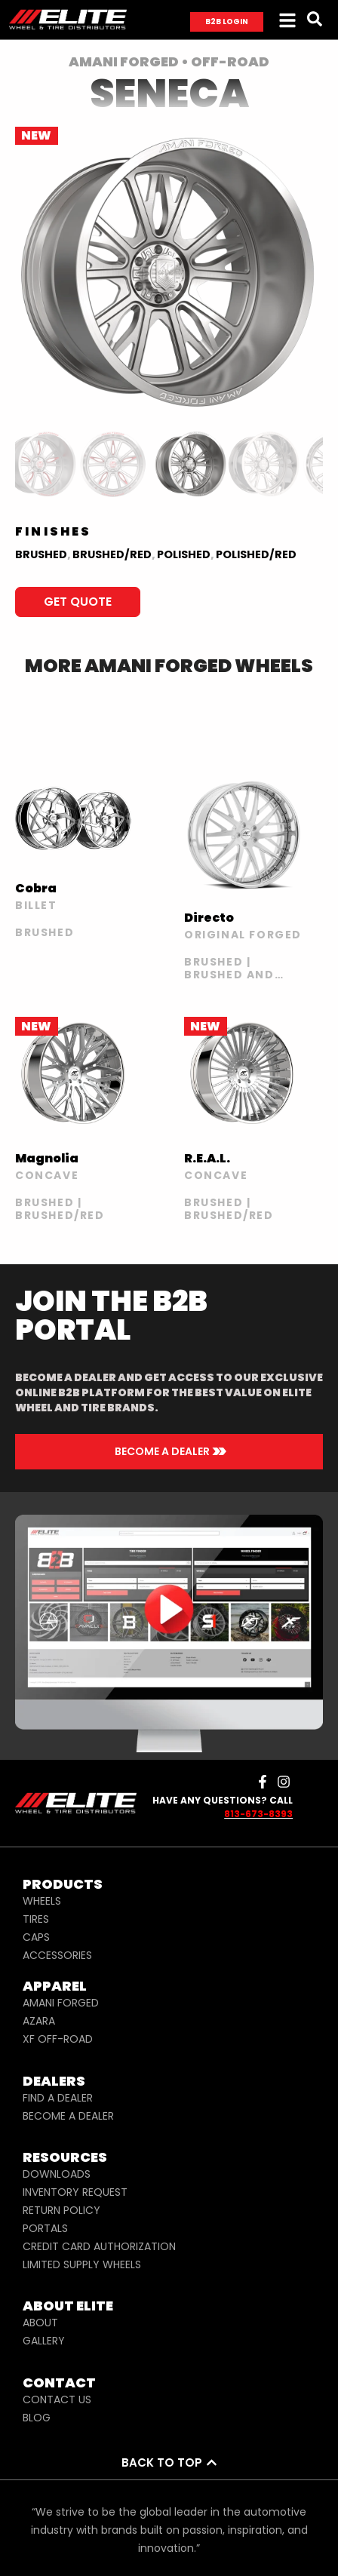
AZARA (39, 2020)
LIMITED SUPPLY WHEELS (82, 2264)
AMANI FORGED (61, 2002)
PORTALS (45, 2228)
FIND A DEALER (58, 2097)
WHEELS (42, 1900)
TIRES (36, 1919)
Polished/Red (256, 554)
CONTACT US (57, 2399)
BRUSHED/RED (112, 554)
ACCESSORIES (57, 1955)
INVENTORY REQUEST (75, 2192)
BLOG (37, 2417)
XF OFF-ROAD (58, 2038)
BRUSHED (41, 554)
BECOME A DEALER (68, 2115)
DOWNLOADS (57, 2173)
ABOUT (40, 2322)
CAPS (36, 1937)
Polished (183, 554)
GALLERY (44, 2340)
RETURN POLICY (61, 2210)
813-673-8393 (258, 1813)
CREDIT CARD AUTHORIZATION (99, 2246)
